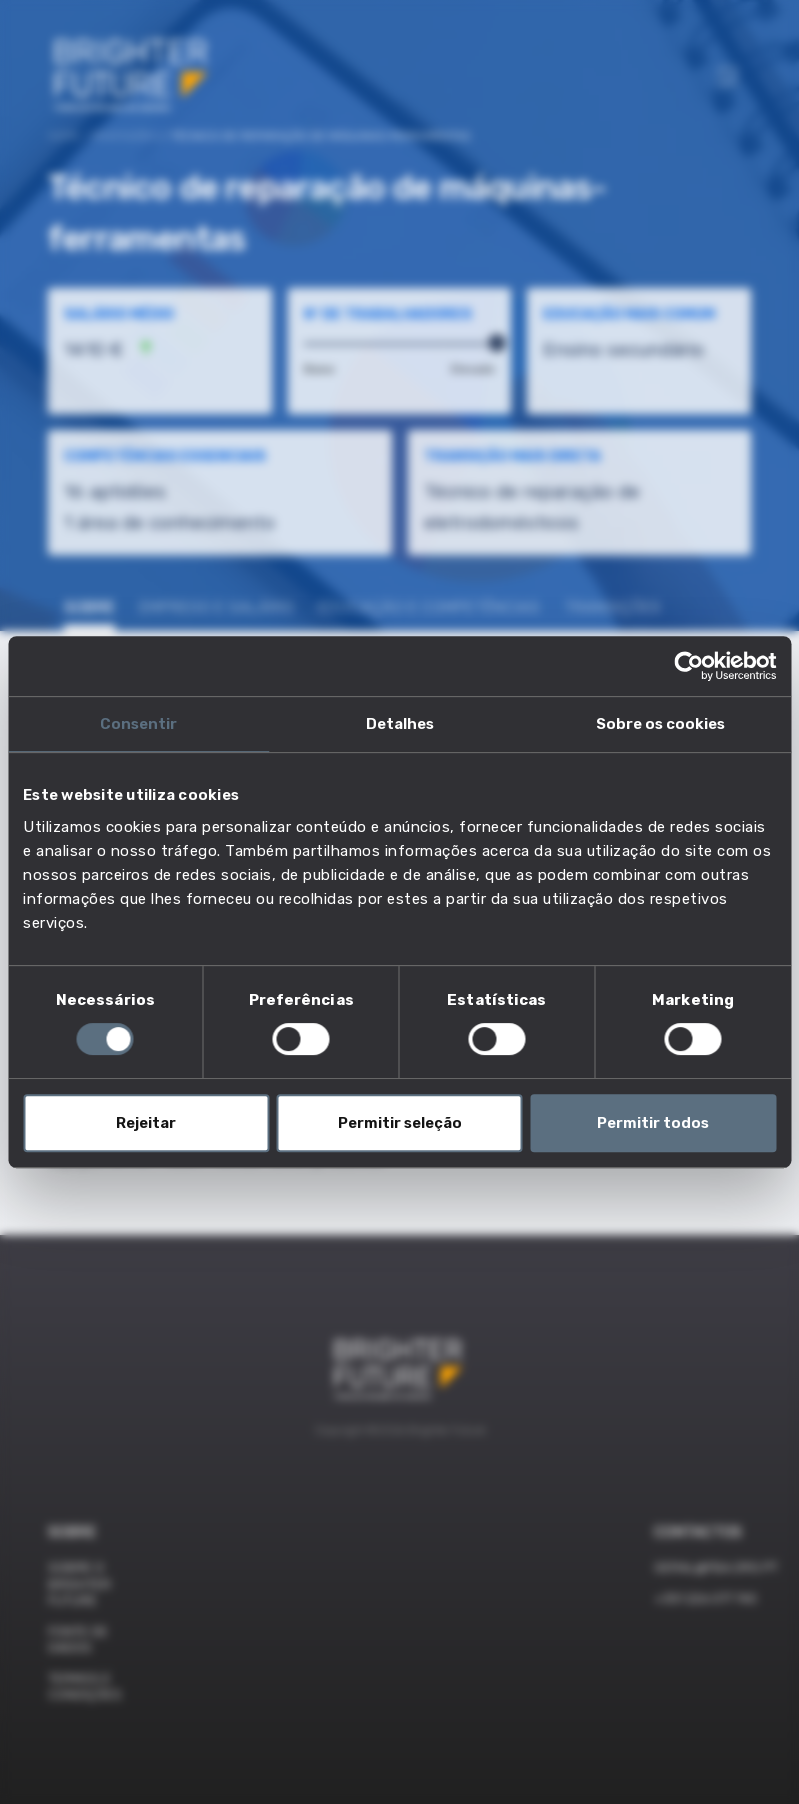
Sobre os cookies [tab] (660, 724)
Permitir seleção (400, 1123)
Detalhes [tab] (400, 724)
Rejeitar (146, 1123)
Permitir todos (653, 1123)
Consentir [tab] (138, 724)
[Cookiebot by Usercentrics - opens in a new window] (688, 666)
